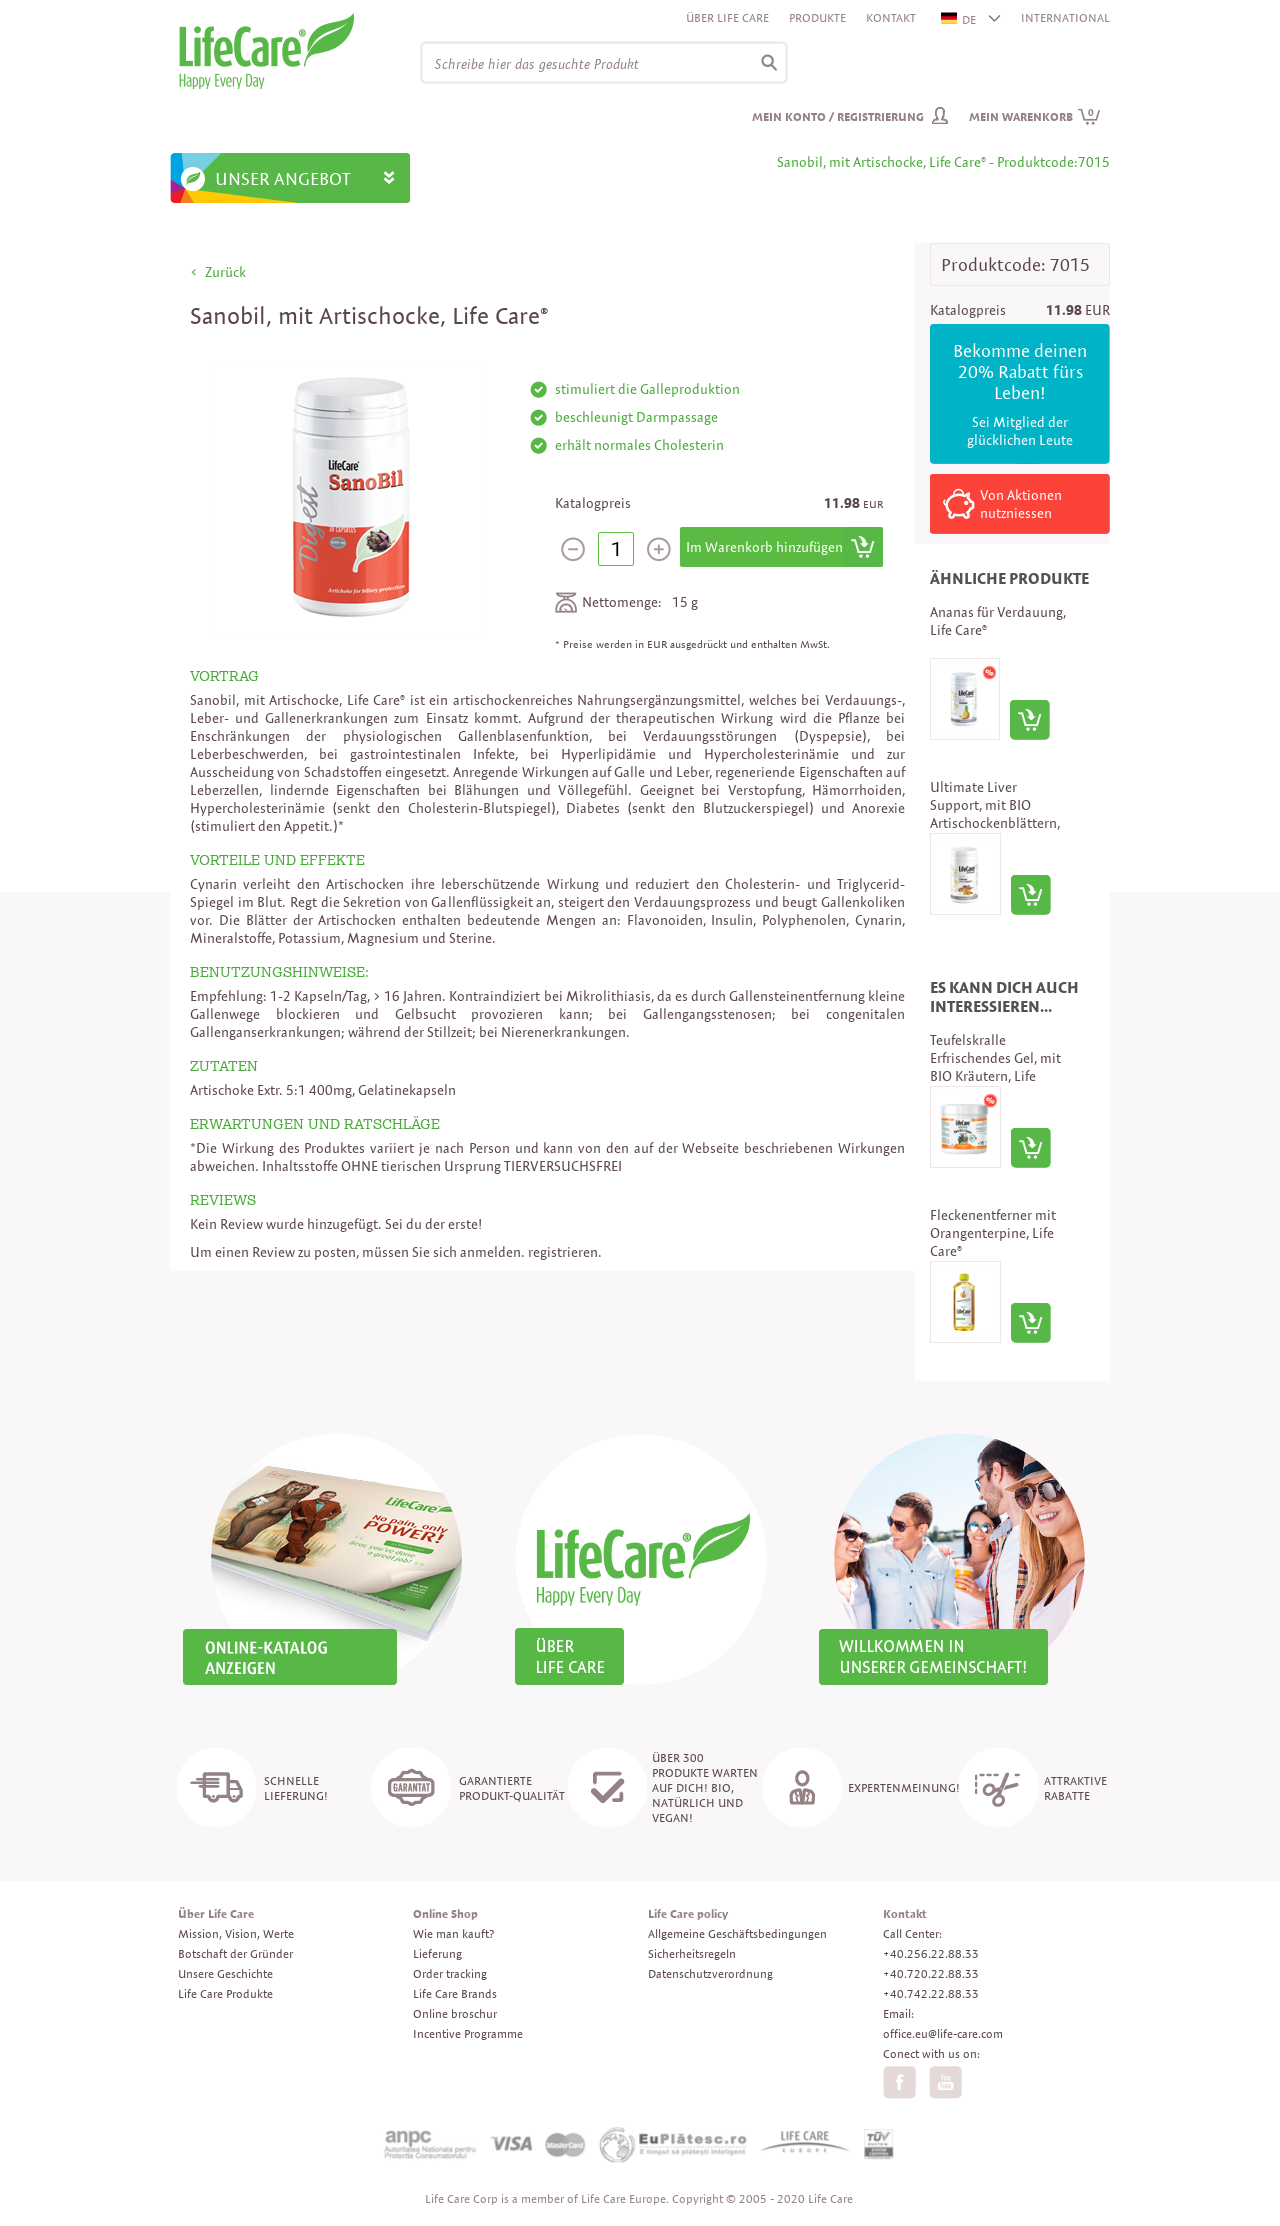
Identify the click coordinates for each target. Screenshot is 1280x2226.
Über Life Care (727, 17)
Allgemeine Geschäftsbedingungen (737, 1933)
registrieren (563, 1252)
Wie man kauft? (453, 1933)
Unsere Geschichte (225, 1973)
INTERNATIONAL (1065, 17)
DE (959, 19)
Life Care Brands (455, 1993)
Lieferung (437, 1953)
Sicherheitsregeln (692, 1953)
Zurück (225, 272)
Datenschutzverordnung (710, 1973)
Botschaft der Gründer (235, 1953)
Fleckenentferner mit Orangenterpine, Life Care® (993, 1233)
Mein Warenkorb (1035, 116)
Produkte (817, 17)
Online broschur (455, 2013)
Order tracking (450, 1973)
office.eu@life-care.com (943, 2033)
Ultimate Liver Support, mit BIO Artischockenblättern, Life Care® (995, 814)
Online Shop (445, 1913)
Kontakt (891, 17)
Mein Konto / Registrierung (838, 116)
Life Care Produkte (225, 1993)
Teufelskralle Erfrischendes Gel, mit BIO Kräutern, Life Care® (995, 1067)
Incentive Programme (468, 2033)
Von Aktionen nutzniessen (1021, 504)
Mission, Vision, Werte (236, 1933)
